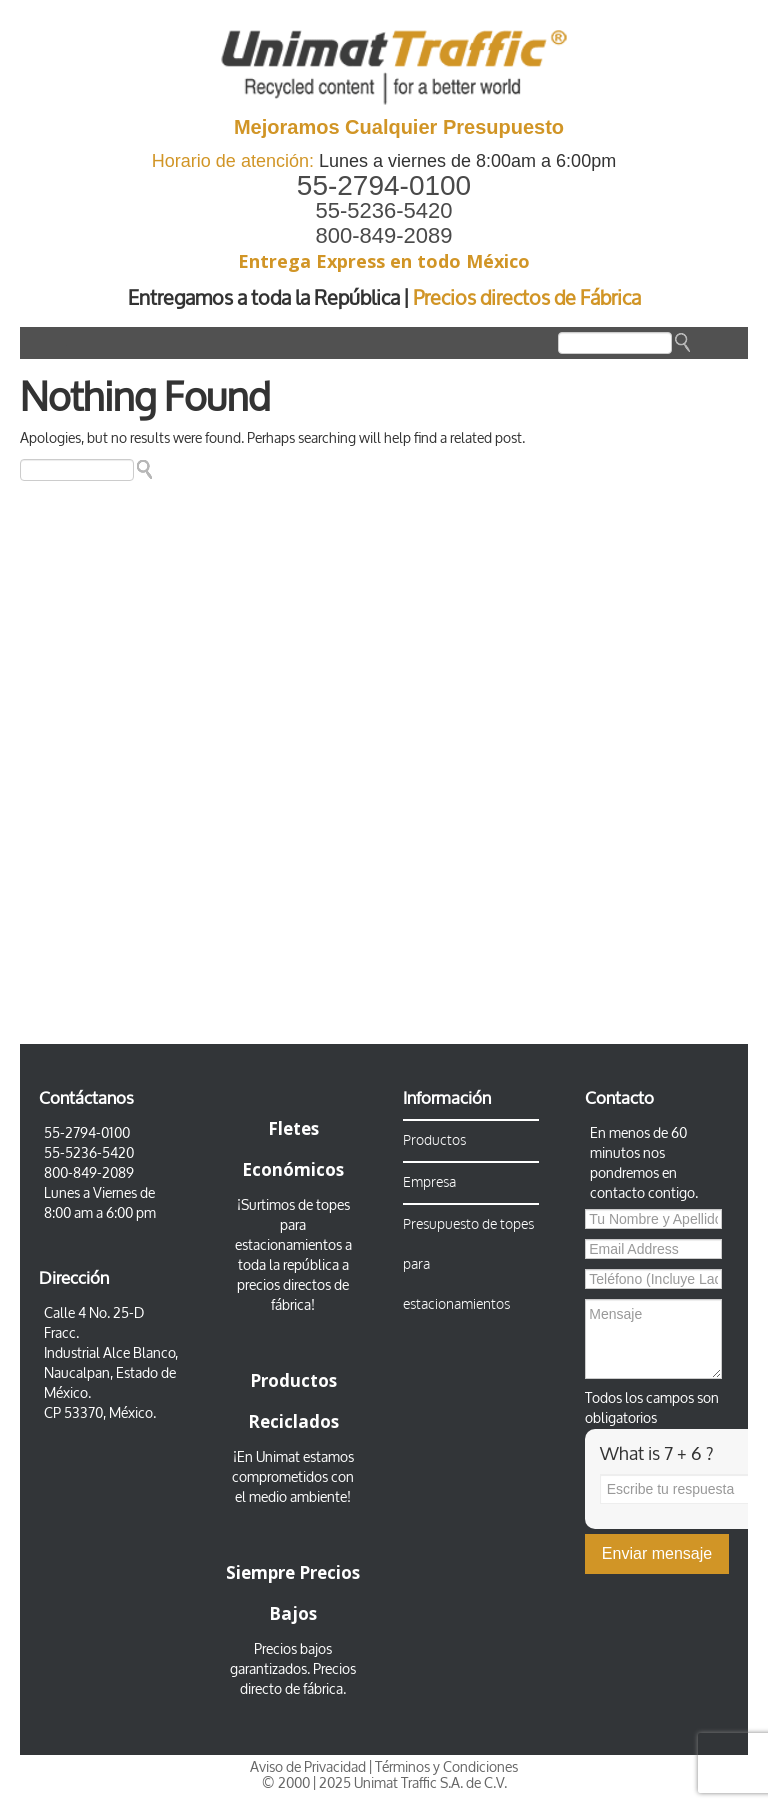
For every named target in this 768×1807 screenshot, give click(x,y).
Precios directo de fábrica (298, 1679)
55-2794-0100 (384, 185)
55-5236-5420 (383, 210)
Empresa (429, 1182)
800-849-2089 (383, 235)
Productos (434, 1140)
